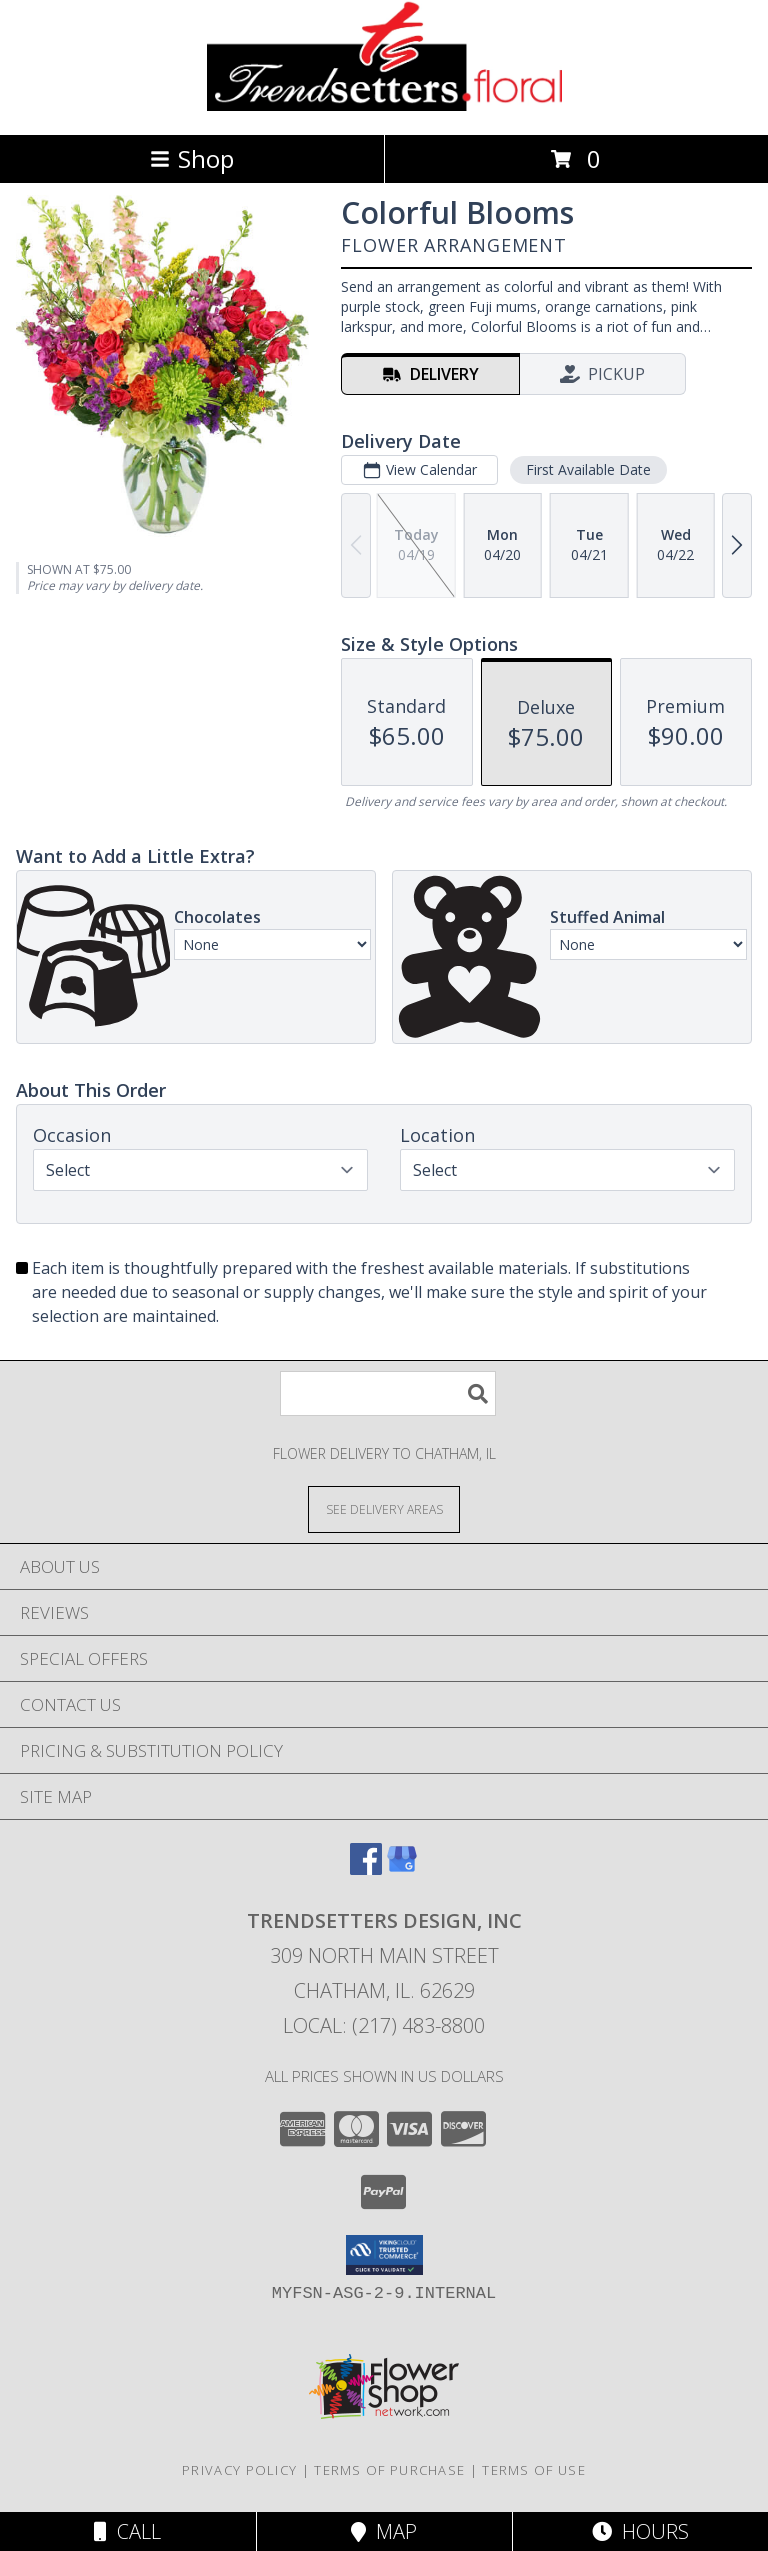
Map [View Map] (384, 2531)
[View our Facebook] (366, 1868)
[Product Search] (388, 1393)
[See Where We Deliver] (384, 1508)
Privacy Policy (239, 2470)
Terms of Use (534, 2470)
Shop (192, 158)
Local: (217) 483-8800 (384, 2025)
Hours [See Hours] (640, 2531)
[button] (384, 2255)
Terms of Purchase (389, 2470)
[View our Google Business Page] (402, 1868)
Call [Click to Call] (127, 2531)
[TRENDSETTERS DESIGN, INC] (384, 105)
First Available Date (588, 469)
